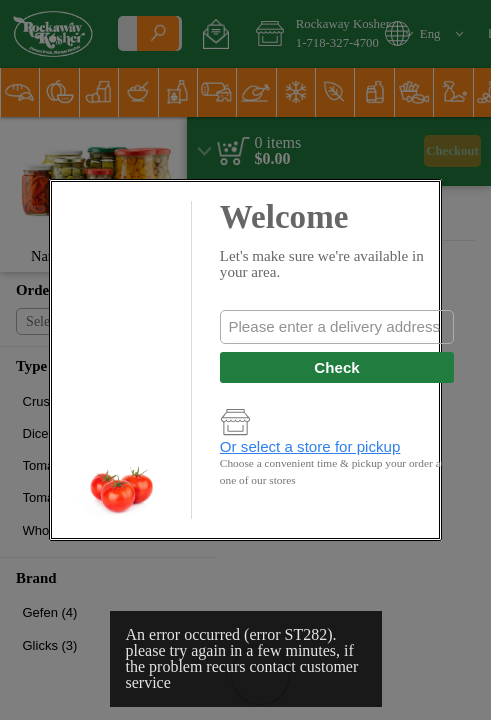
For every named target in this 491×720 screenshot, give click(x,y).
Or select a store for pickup (310, 446)
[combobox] (337, 327)
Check (336, 367)
